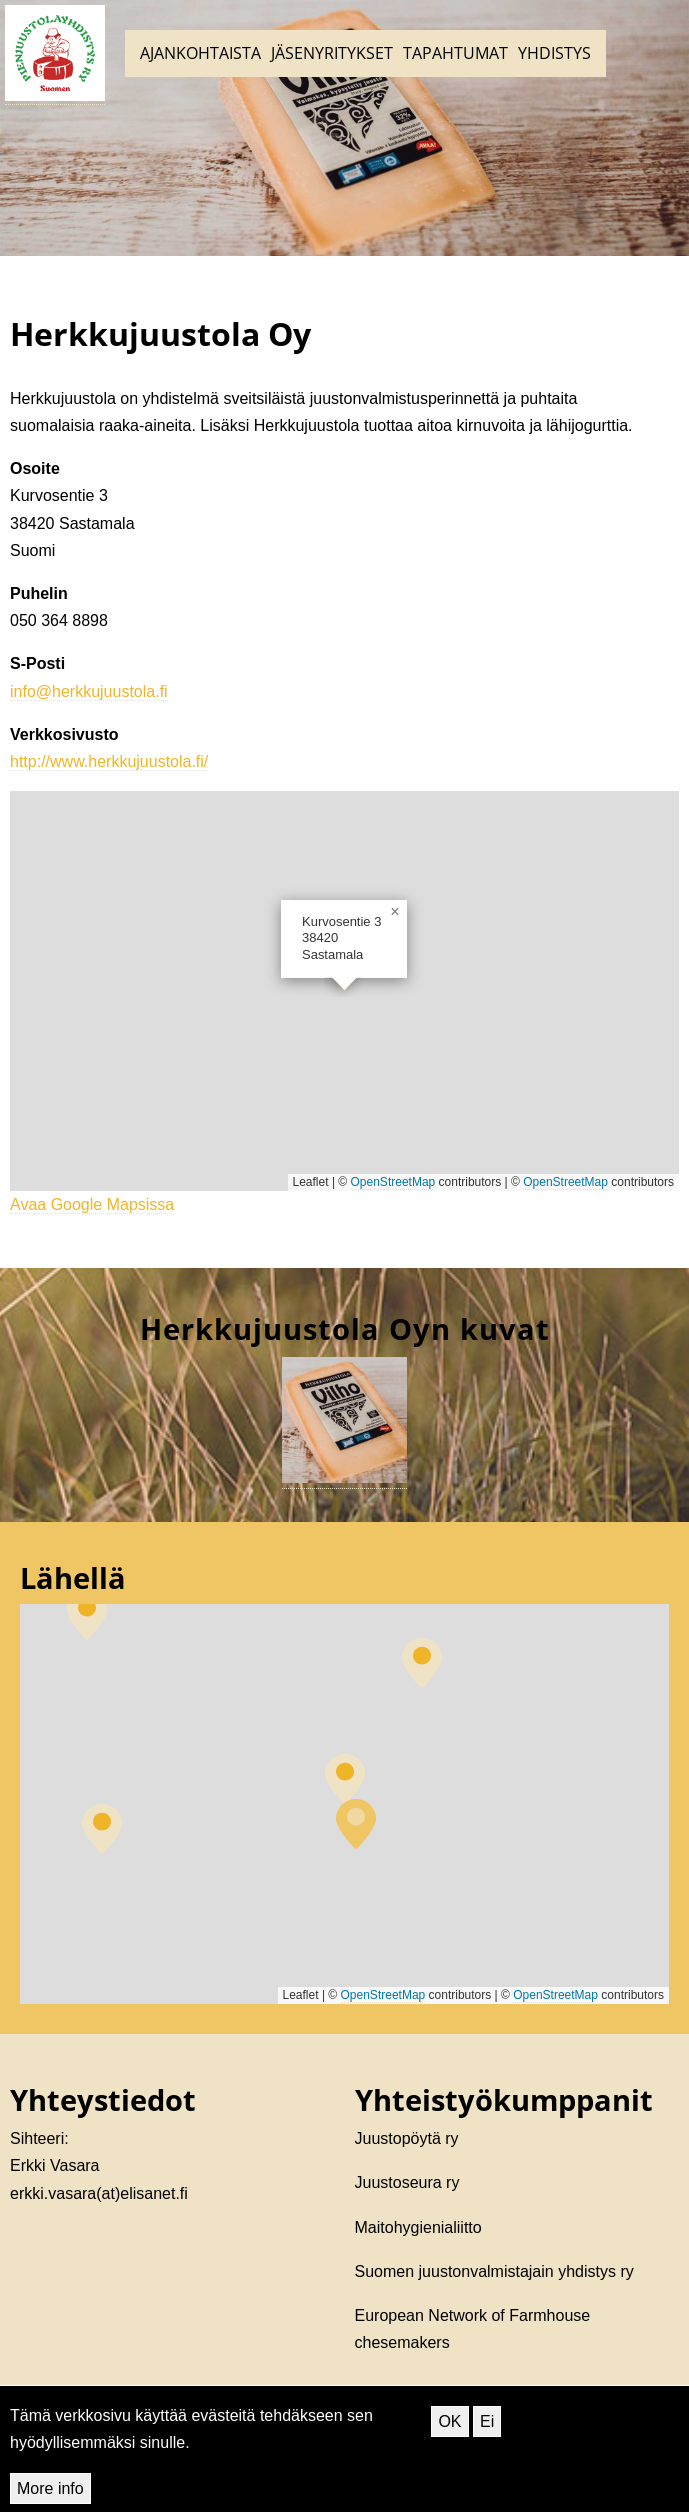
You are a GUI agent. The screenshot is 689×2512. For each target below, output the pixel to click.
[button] (395, 912)
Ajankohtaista (200, 53)
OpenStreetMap (393, 1182)
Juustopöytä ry (407, 2138)
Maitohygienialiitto (418, 2227)
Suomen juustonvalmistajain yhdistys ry (494, 2271)
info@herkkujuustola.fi (89, 691)
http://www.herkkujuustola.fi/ (109, 761)
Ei (487, 2421)
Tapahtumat (455, 53)
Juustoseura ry (407, 2182)
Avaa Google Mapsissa (92, 1204)
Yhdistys (554, 53)
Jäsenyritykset (332, 53)
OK (449, 2421)
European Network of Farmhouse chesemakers (473, 2329)
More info (50, 2488)
